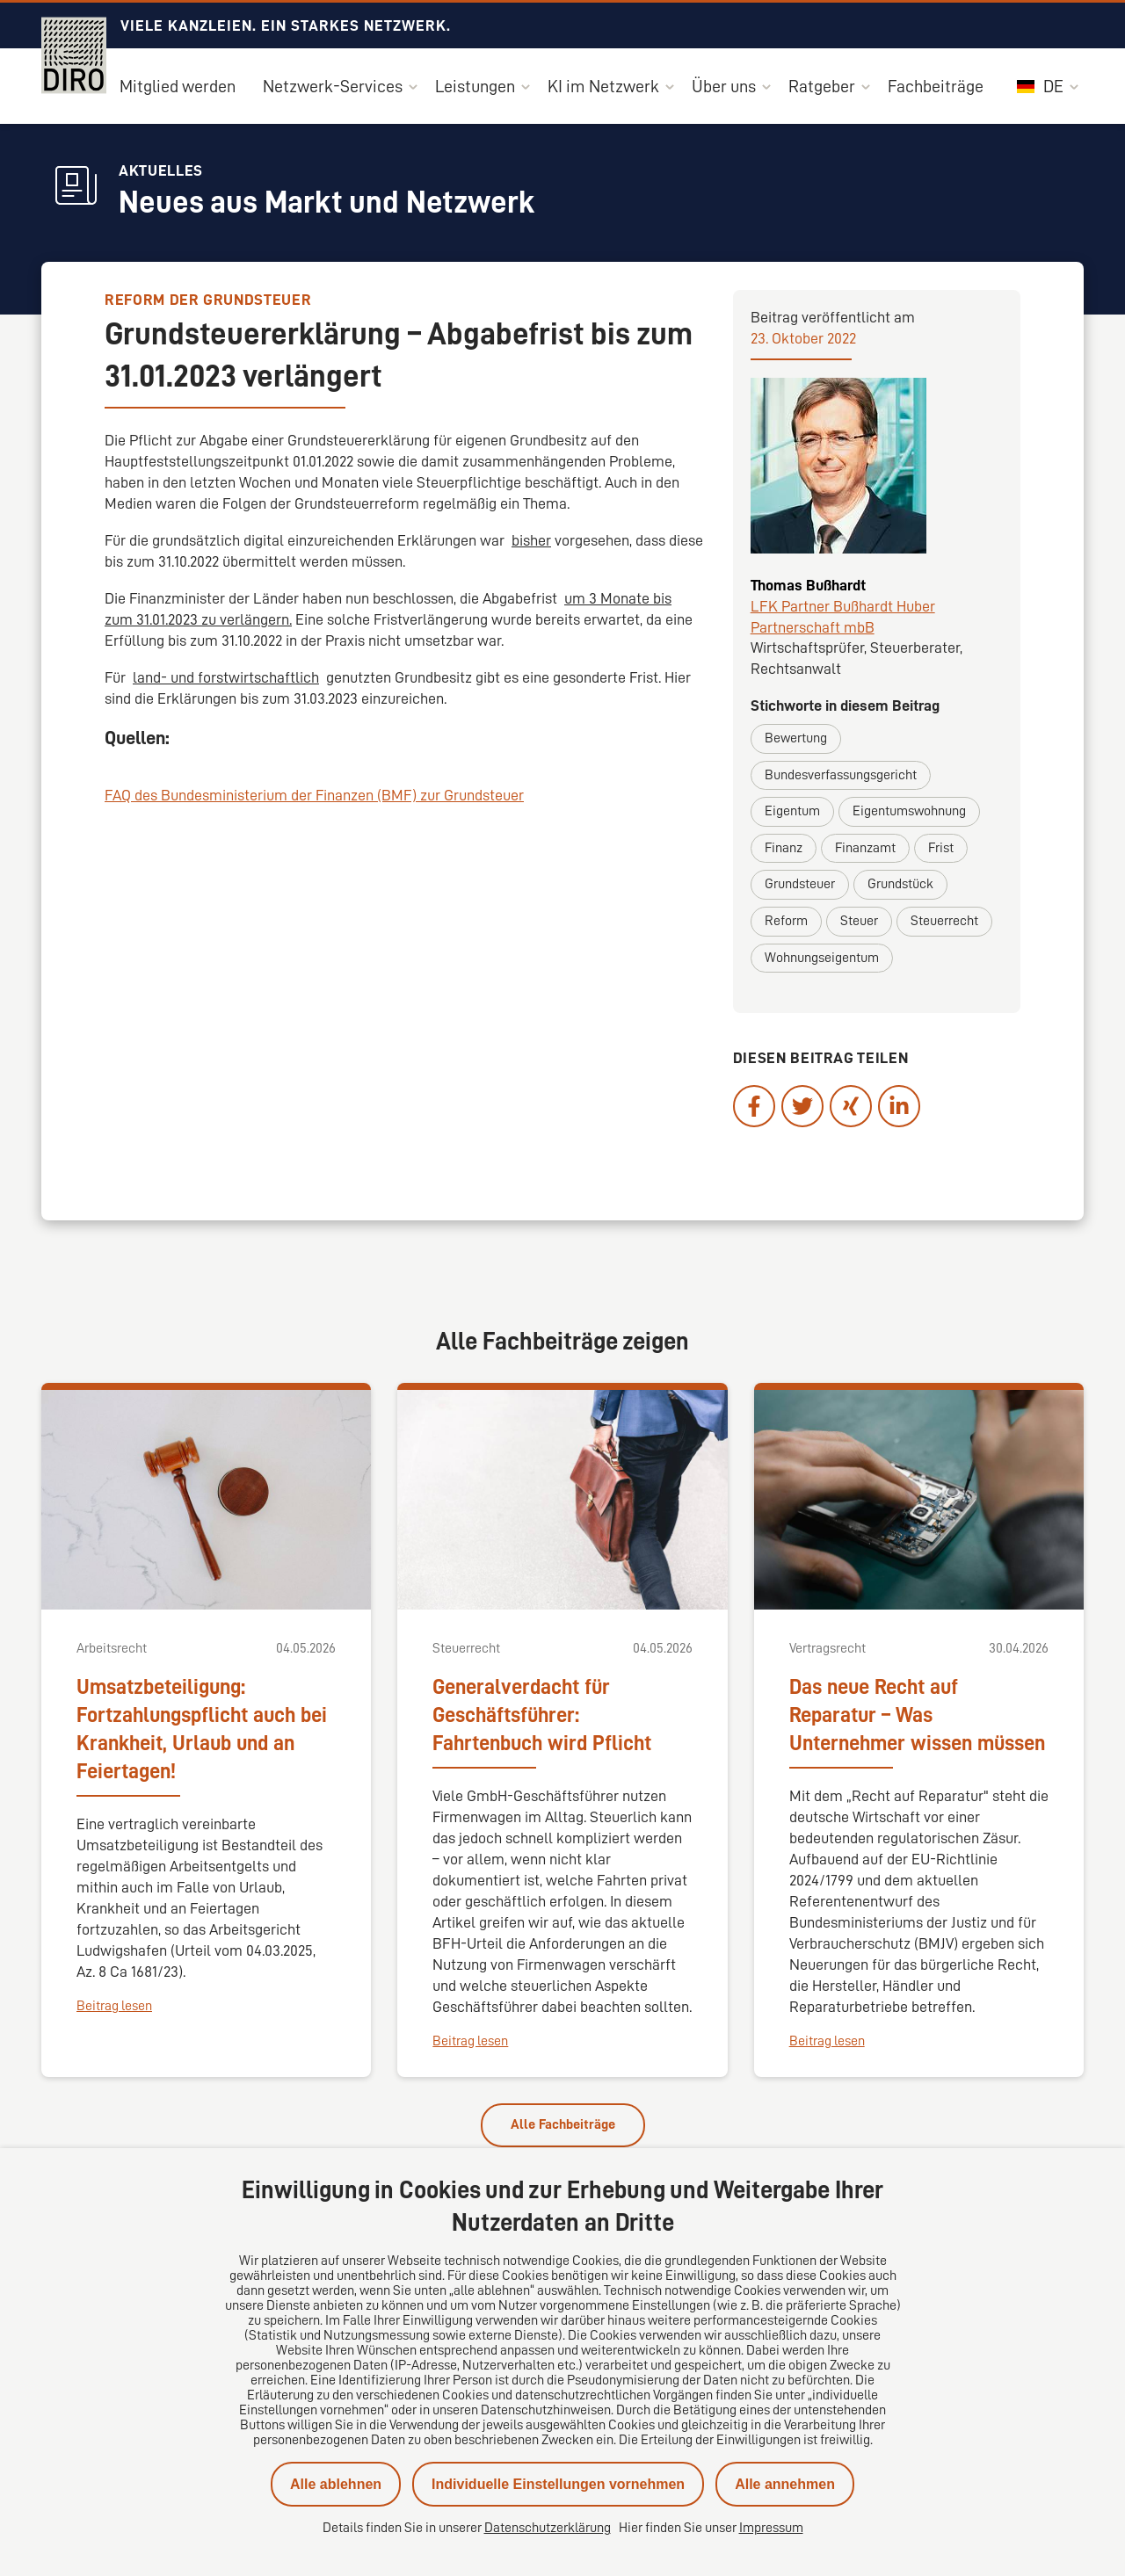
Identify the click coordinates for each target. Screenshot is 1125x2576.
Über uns (724, 86)
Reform (786, 921)
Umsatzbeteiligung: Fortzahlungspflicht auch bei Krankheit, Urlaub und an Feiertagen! (201, 1729)
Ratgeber (821, 86)
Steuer (859, 921)
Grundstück (900, 884)
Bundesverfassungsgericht (841, 775)
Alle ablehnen (335, 2484)
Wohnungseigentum (822, 958)
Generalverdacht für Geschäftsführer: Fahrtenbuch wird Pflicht (541, 1715)
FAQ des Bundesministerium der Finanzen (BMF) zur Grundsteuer (314, 795)
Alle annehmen (785, 2484)
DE (1040, 86)
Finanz (783, 848)
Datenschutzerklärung (547, 2528)
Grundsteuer (800, 884)
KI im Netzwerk (603, 86)
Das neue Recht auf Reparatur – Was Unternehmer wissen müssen (917, 1715)
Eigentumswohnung (909, 811)
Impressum (771, 2528)
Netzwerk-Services (333, 86)
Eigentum (792, 811)
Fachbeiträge (935, 86)
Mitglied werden (178, 86)
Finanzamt (865, 848)
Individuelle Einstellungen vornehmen (558, 2484)
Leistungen (475, 86)
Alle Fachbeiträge (563, 2124)
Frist (941, 848)
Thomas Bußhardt (808, 585)
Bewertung (796, 738)
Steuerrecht (944, 921)
